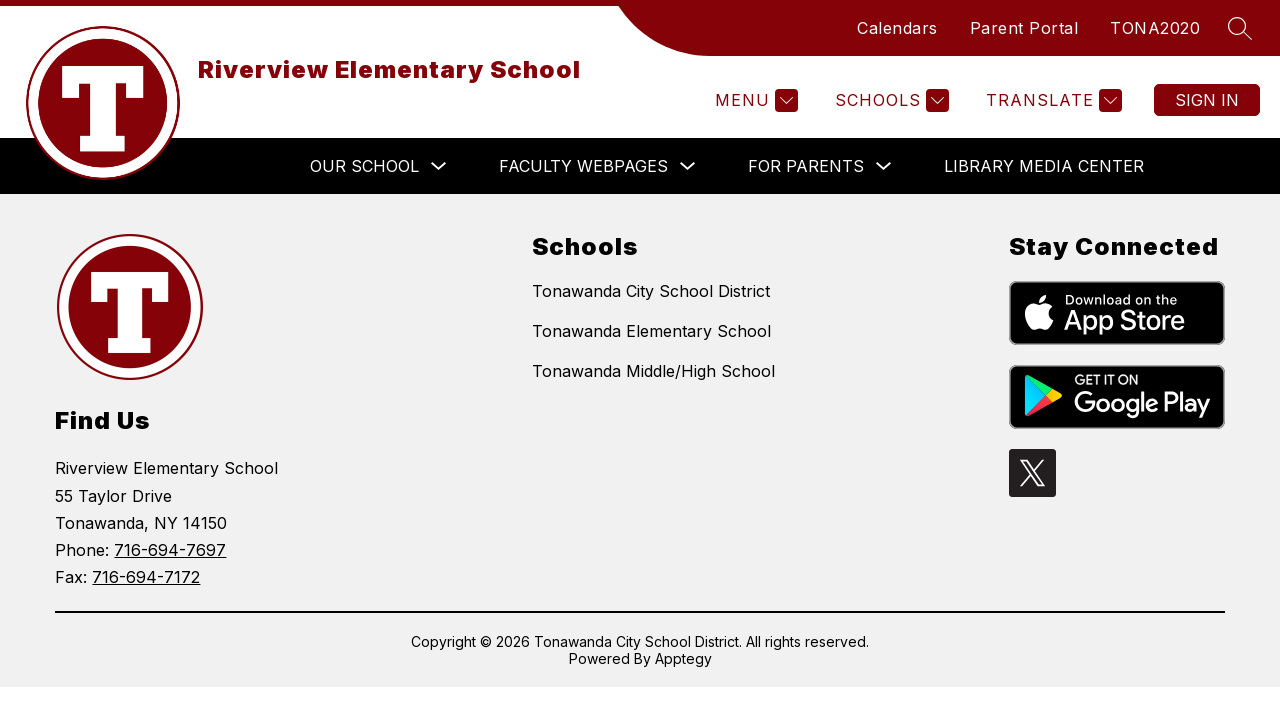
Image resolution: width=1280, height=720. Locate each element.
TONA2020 (1155, 28)
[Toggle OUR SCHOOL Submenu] (439, 166)
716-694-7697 (170, 550)
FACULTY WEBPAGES (583, 166)
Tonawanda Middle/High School (653, 371)
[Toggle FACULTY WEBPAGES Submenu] (688, 166)
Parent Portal (1024, 28)
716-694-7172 (146, 577)
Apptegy (683, 658)
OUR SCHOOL (364, 166)
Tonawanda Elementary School (651, 331)
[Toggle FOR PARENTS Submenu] (884, 166)
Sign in (1207, 100)
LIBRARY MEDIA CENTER (1044, 166)
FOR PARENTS (806, 166)
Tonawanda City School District (651, 291)
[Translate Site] (1051, 100)
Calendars (897, 28)
